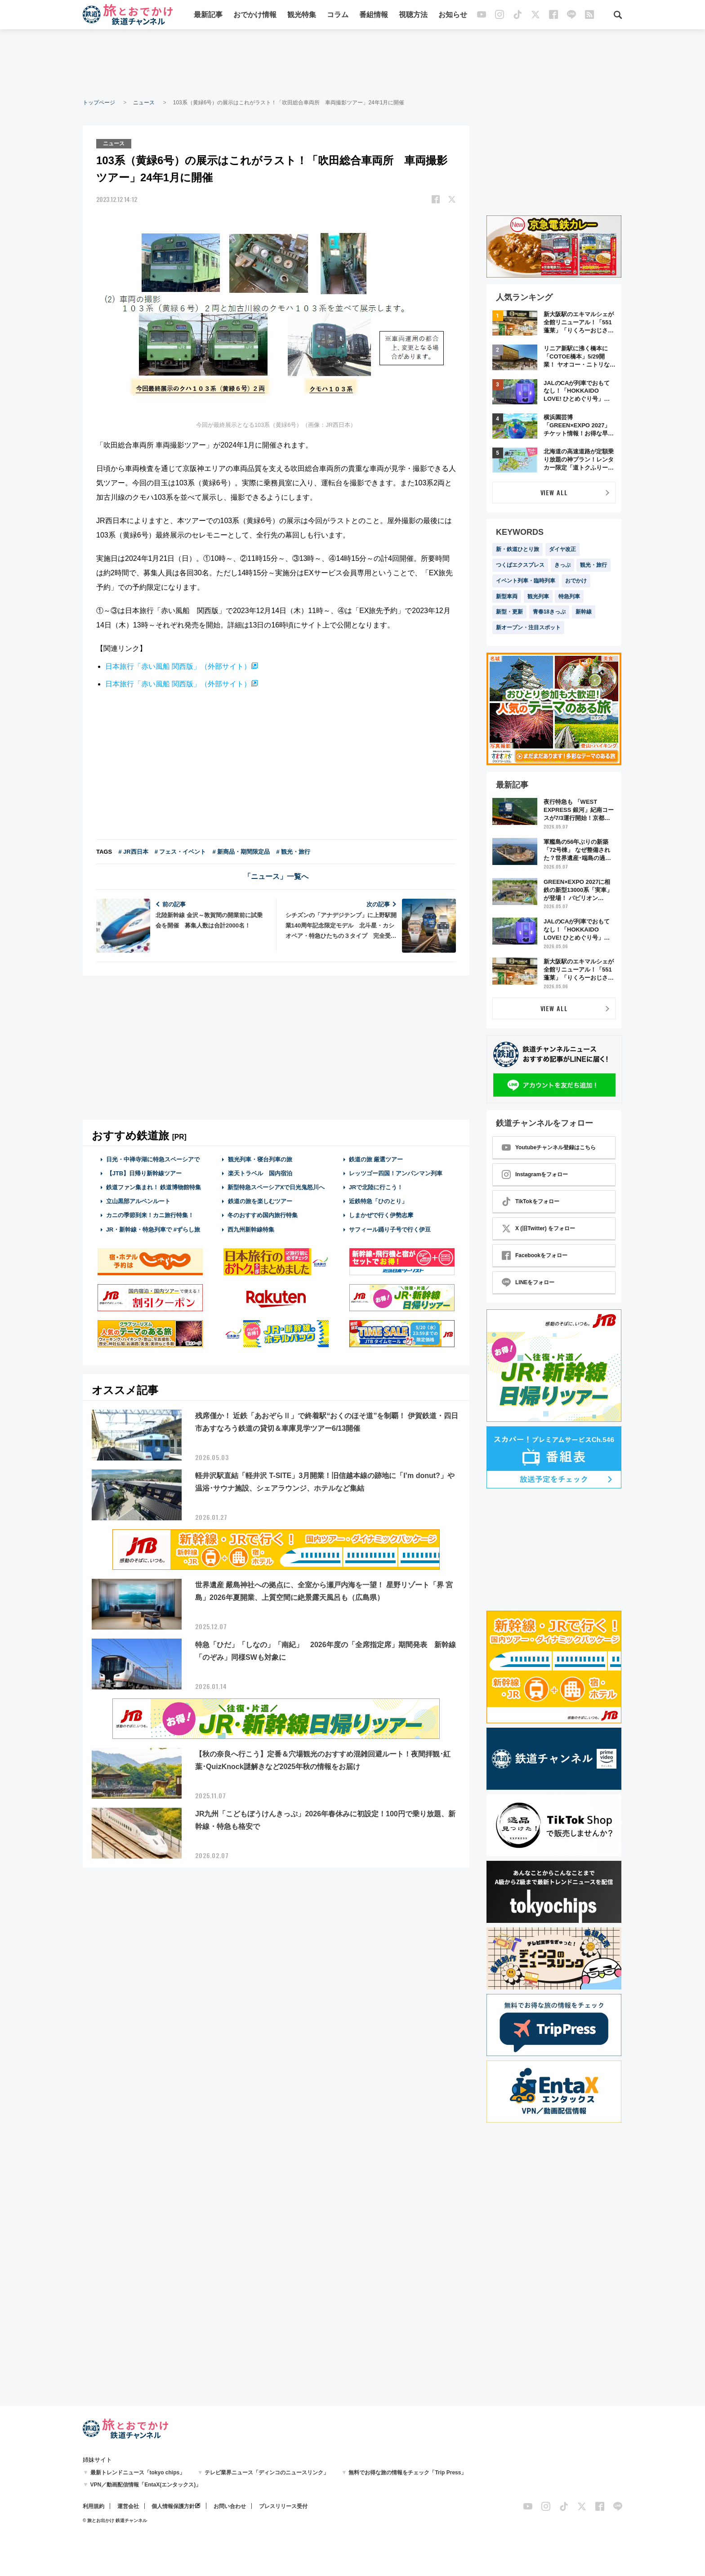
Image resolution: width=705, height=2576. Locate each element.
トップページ (99, 102)
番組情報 (373, 14)
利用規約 (93, 2506)
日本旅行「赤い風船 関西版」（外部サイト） (178, 666)
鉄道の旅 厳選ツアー (376, 1159)
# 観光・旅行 (293, 851)
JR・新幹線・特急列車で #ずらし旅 (153, 1229)
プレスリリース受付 (283, 2506)
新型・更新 (509, 612)
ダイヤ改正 (562, 549)
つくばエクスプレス (520, 565)
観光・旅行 (593, 565)
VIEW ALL (554, 492)
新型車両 (507, 596)
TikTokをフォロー (530, 1201)
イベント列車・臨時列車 (525, 581)
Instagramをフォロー (535, 1174)
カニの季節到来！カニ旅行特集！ (150, 1215)
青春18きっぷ (549, 612)
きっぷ (562, 565)
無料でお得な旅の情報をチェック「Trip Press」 (407, 2472)
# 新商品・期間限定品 (241, 851)
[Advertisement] (352, 63)
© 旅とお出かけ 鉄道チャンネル (115, 2520)
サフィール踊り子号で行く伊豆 (390, 1229)
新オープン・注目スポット (528, 627)
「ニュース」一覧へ (276, 876)
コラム (337, 14)
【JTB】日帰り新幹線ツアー (144, 1173)
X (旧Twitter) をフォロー (538, 1228)
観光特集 (301, 14)
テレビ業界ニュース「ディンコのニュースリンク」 (267, 2472)
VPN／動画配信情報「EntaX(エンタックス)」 (145, 2485)
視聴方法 (413, 14)
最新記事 (208, 14)
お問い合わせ (230, 2506)
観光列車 (538, 596)
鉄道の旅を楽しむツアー (260, 1201)
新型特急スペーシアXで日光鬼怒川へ (276, 1187)
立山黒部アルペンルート (138, 1201)
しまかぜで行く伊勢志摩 (381, 1215)
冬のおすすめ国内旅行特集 (263, 1215)
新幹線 (584, 612)
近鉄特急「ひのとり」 (378, 1201)
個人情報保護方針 (173, 2506)
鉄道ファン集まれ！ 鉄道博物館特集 (153, 1187)
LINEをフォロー (528, 1282)
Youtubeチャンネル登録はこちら (549, 1147)
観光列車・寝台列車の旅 (260, 1159)
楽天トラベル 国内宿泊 (260, 1173)
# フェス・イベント (180, 851)
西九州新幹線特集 (251, 1229)
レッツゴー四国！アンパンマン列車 (395, 1173)
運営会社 (128, 2506)
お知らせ (452, 14)
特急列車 (569, 596)
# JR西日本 (133, 851)
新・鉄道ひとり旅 (517, 549)
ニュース (144, 102)
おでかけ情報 (255, 14)
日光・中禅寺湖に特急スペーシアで (153, 1159)
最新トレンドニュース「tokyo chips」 (137, 2472)
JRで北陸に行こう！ (376, 1187)
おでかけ (576, 581)
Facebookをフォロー (534, 1255)
